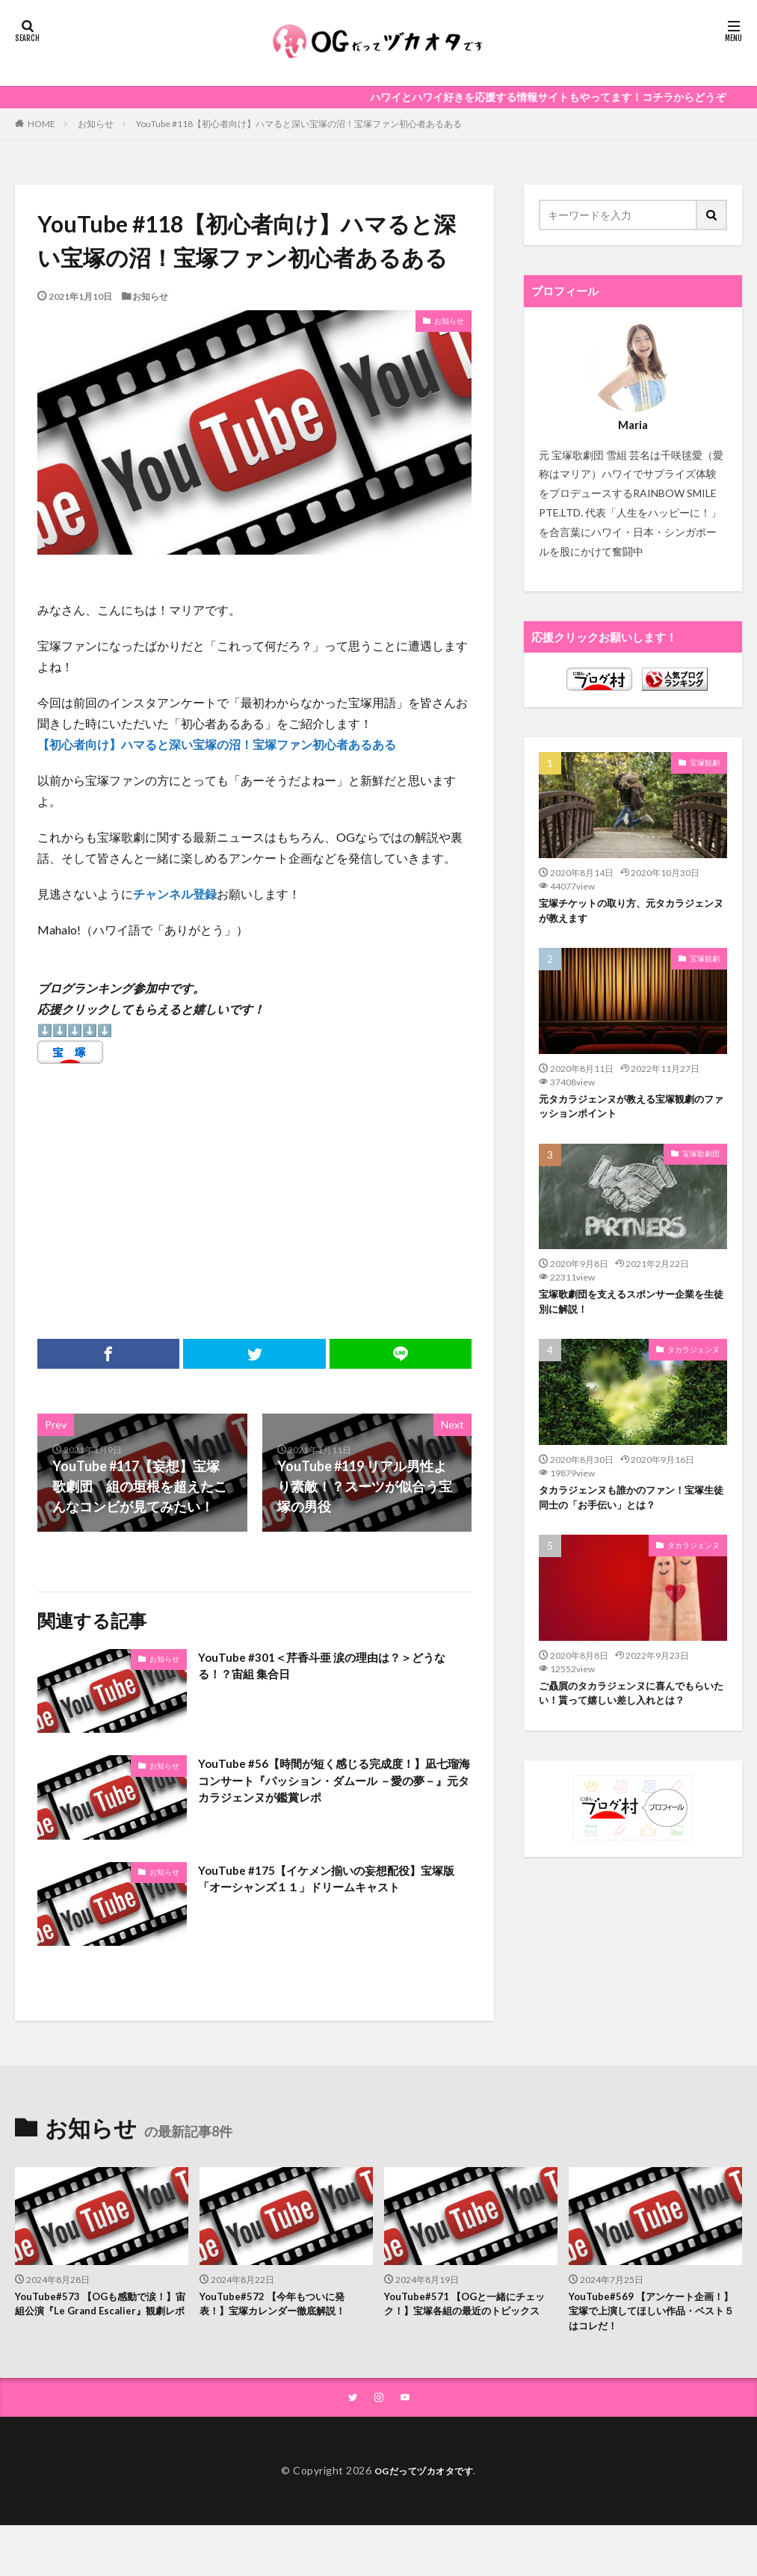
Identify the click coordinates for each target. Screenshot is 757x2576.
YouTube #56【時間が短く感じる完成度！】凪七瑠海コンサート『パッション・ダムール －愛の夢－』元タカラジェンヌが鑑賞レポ (332, 1785)
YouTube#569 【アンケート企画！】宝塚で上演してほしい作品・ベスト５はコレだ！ (647, 2314)
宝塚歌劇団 (701, 1162)
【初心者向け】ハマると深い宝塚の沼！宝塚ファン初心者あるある (216, 744)
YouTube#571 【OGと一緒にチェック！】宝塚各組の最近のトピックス (470, 2314)
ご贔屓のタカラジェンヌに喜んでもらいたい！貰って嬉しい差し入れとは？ (628, 1721)
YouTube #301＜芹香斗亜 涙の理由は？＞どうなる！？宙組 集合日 (330, 1669)
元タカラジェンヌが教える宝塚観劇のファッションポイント (628, 1113)
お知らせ (96, 123)
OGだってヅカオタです (424, 2478)
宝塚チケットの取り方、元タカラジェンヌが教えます (628, 913)
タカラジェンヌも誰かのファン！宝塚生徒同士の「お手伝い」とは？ (628, 1513)
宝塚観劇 (705, 762)
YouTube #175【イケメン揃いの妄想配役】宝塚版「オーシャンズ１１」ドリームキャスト (332, 1892)
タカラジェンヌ (693, 1362)
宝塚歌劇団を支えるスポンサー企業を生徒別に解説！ (628, 1313)
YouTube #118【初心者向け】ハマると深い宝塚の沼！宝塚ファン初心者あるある (299, 123)
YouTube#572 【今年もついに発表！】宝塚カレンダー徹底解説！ (284, 2306)
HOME (41, 123)
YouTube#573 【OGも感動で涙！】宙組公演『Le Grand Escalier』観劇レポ (90, 2314)
